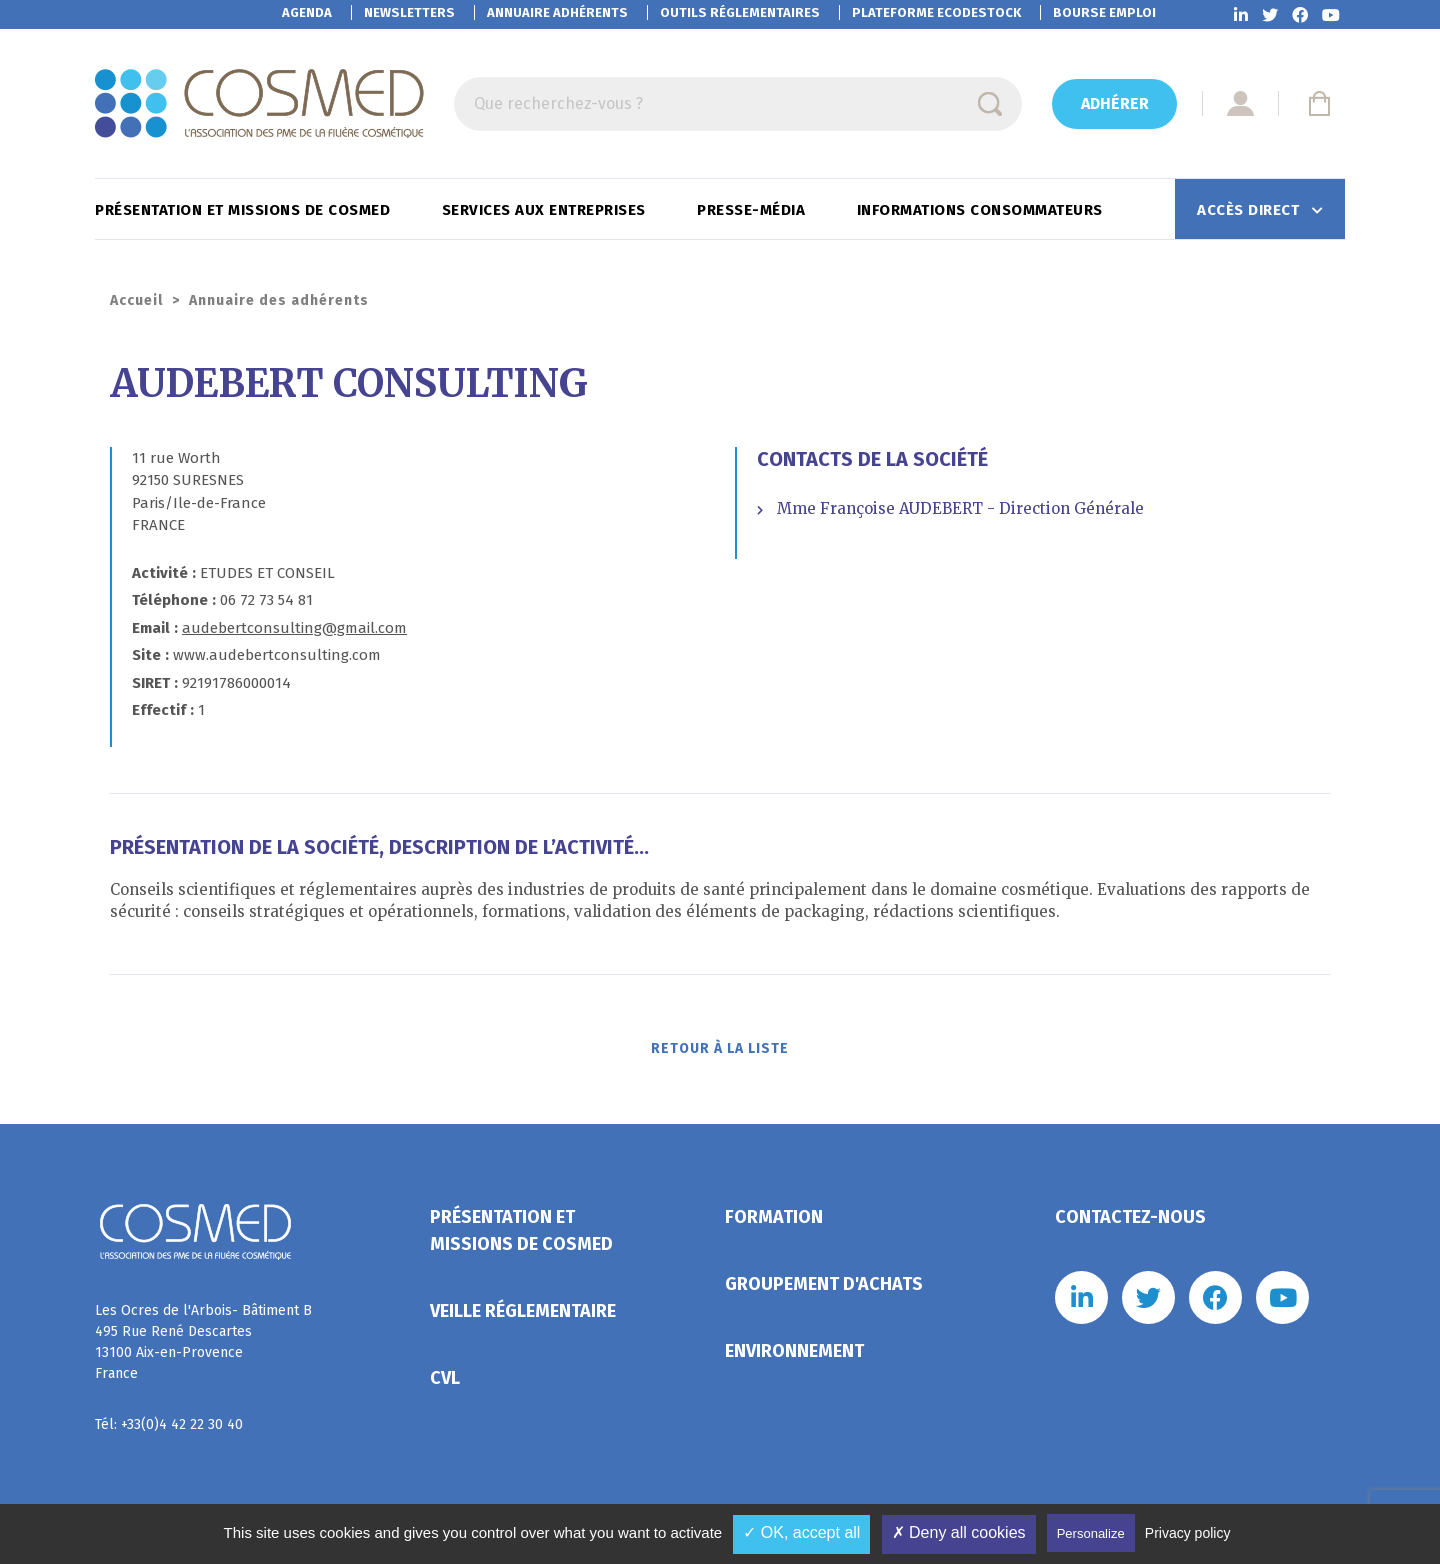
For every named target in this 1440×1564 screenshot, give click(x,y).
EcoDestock (936, 12)
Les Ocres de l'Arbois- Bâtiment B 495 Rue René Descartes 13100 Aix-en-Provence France (203, 1348)
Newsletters (409, 12)
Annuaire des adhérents (279, 300)
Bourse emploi (1104, 12)
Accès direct (1250, 210)
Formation (774, 1223)
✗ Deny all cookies (959, 1532)
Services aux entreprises (546, 210)
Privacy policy (1188, 1533)
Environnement (794, 1357)
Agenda (307, 12)
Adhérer (1115, 103)
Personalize (1091, 1533)
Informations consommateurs (982, 210)
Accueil (136, 300)
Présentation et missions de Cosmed (245, 210)
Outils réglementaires (740, 12)
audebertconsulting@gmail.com (294, 628)
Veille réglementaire (523, 1317)
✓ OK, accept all (801, 1532)
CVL (445, 1384)
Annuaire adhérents (557, 12)
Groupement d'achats (824, 1290)
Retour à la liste (720, 1052)
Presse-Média (753, 210)
